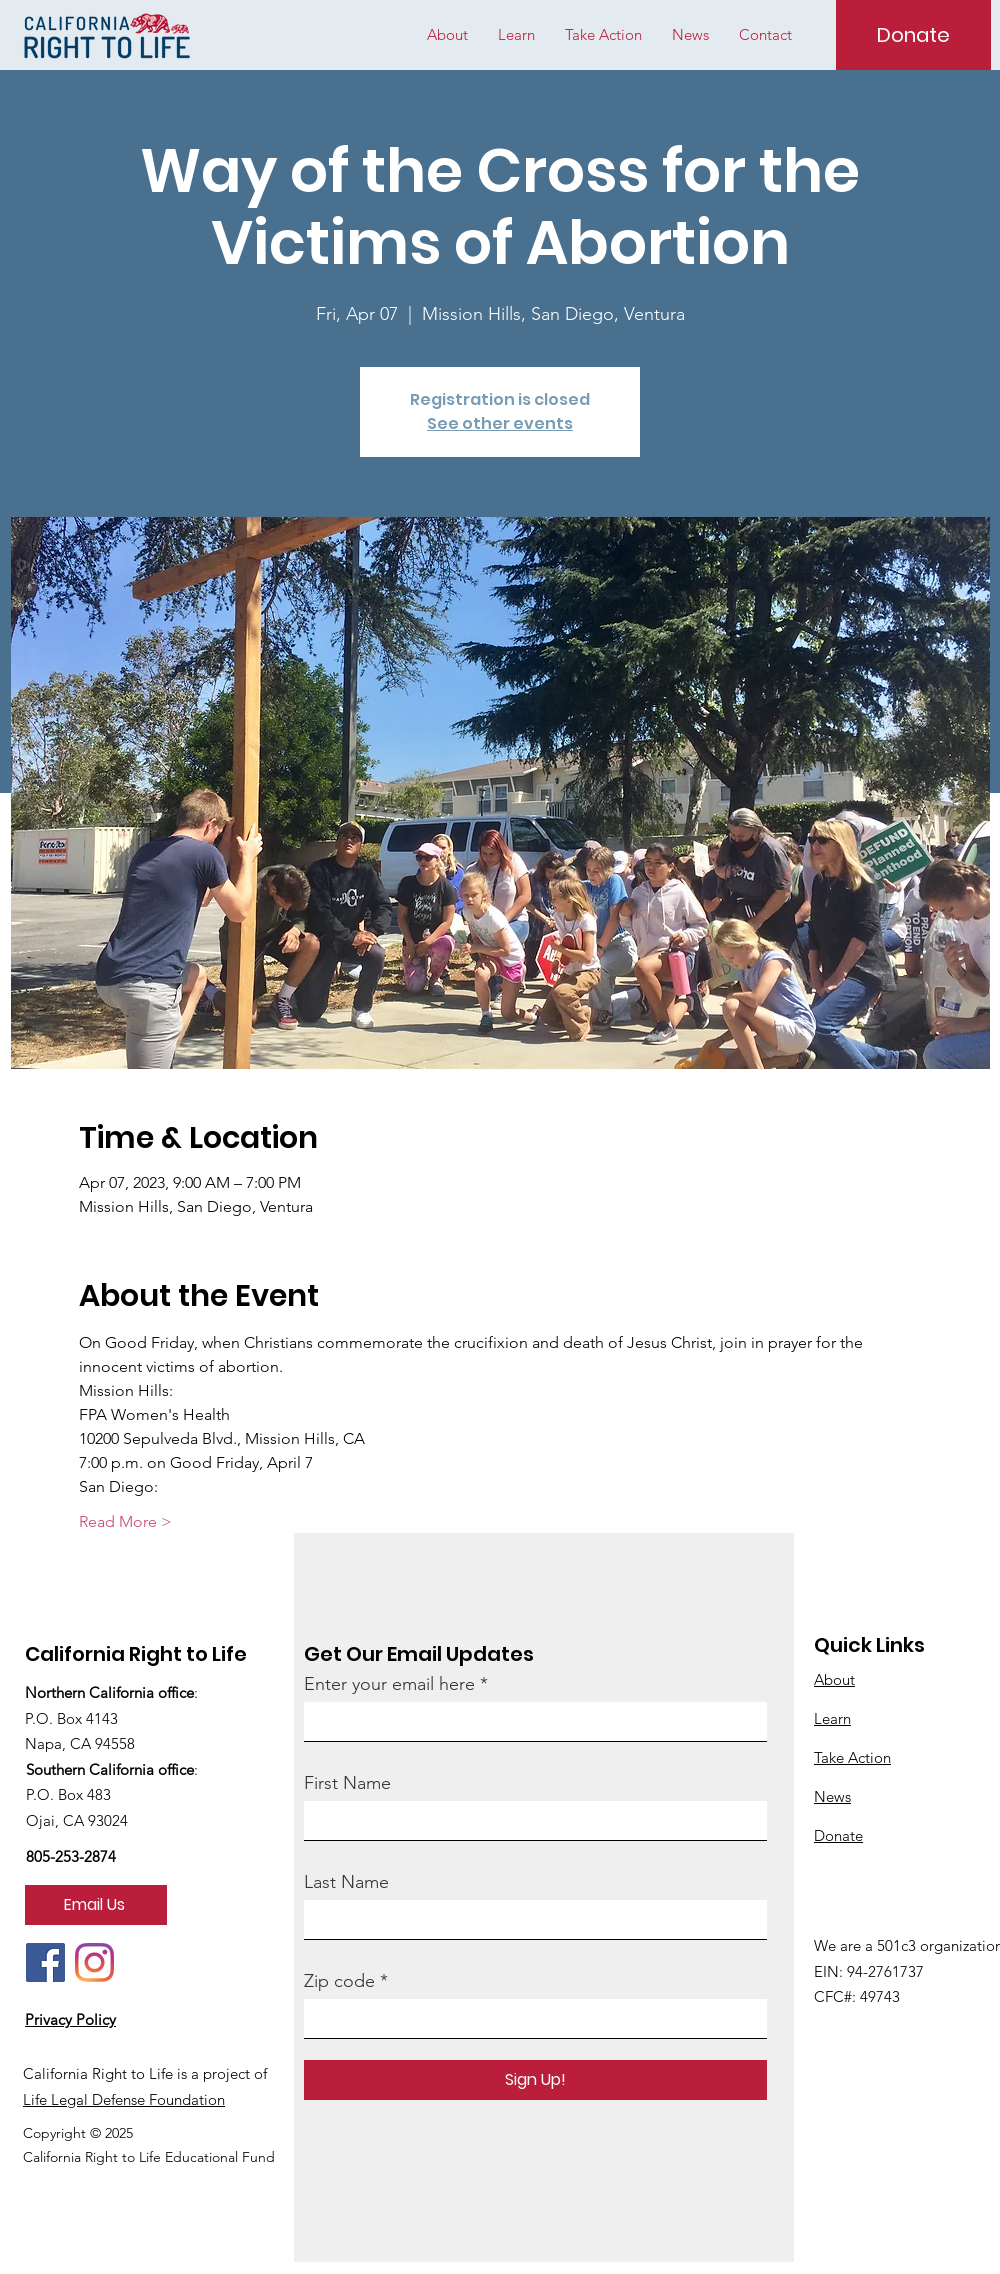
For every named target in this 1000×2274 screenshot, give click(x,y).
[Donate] (913, 35)
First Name (347, 1783)
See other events (500, 423)
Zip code (339, 1981)
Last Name (346, 1882)
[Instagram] (94, 1962)
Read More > (125, 1521)
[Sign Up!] (535, 2080)
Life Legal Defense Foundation (124, 2099)
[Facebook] (45, 1962)
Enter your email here (389, 1684)
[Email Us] (96, 1905)
